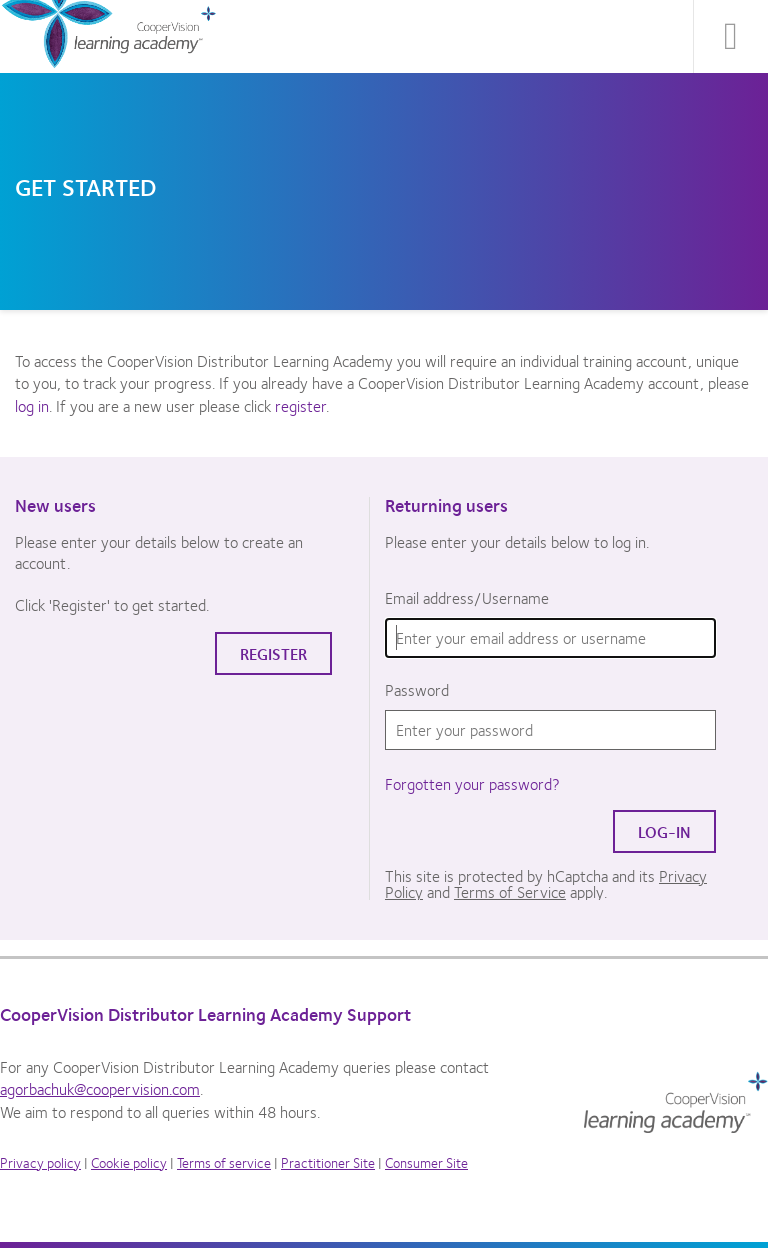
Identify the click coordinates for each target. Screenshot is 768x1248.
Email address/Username (467, 598)
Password (417, 690)
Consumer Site (426, 1162)
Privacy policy (40, 1162)
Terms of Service (510, 891)
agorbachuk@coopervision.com (100, 1088)
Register (273, 653)
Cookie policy (129, 1162)
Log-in (664, 831)
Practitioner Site (328, 1162)
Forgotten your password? (472, 783)
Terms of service (224, 1162)
